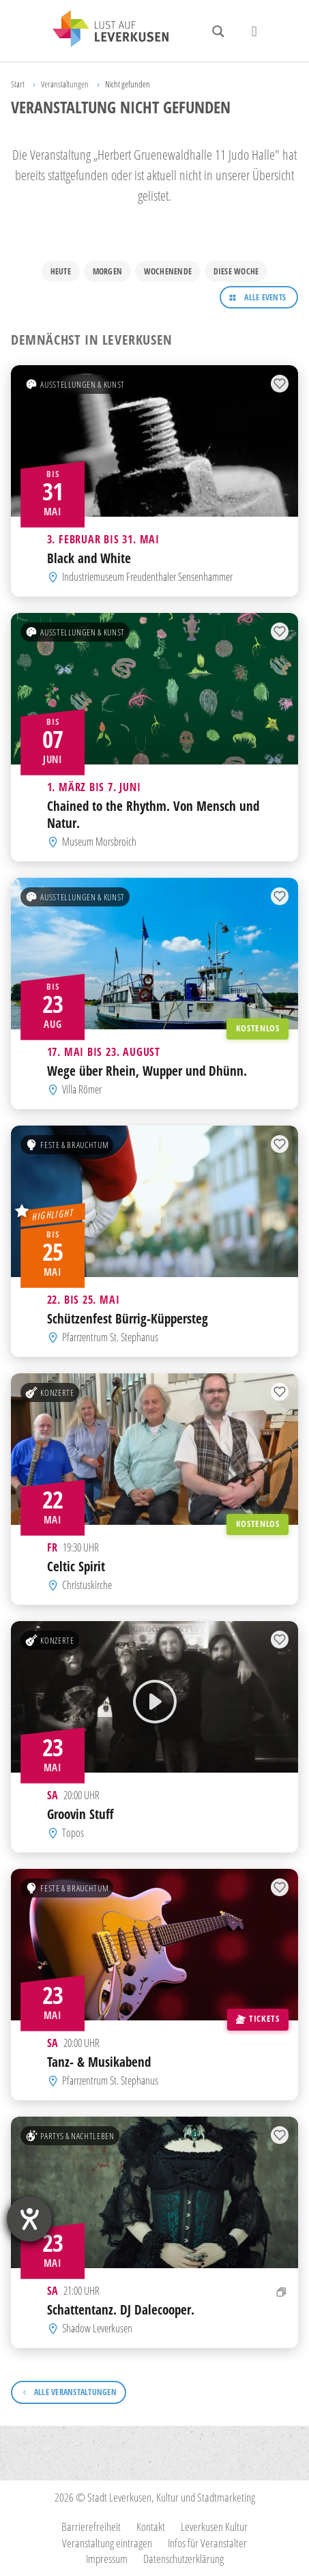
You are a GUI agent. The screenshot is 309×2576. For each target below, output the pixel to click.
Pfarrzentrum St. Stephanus (110, 1337)
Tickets (257, 2018)
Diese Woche (236, 271)
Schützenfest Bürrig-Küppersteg (127, 1318)
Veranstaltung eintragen (107, 2543)
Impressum (107, 2558)
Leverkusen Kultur (214, 2526)
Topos (73, 1832)
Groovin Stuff (80, 1813)
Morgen (107, 271)
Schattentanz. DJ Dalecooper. (120, 2309)
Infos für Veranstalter (207, 2543)
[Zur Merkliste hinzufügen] (280, 383)
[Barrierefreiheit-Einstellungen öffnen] (29, 2219)
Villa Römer (82, 1089)
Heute (60, 271)
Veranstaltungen (65, 84)
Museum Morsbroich (99, 841)
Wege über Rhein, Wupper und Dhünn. (147, 1070)
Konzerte (49, 1392)
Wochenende (168, 271)
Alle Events (265, 297)
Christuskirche (87, 1584)
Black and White (89, 558)
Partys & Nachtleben (69, 2135)
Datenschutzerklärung (183, 2558)
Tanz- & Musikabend (99, 2061)
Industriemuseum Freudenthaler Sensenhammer (147, 576)
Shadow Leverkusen (97, 2328)
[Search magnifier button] (218, 31)
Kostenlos (258, 1028)
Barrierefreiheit (91, 2526)
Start (18, 84)
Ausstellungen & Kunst (75, 384)
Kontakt (150, 2526)
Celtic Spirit (76, 1566)
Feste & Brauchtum (66, 1145)
